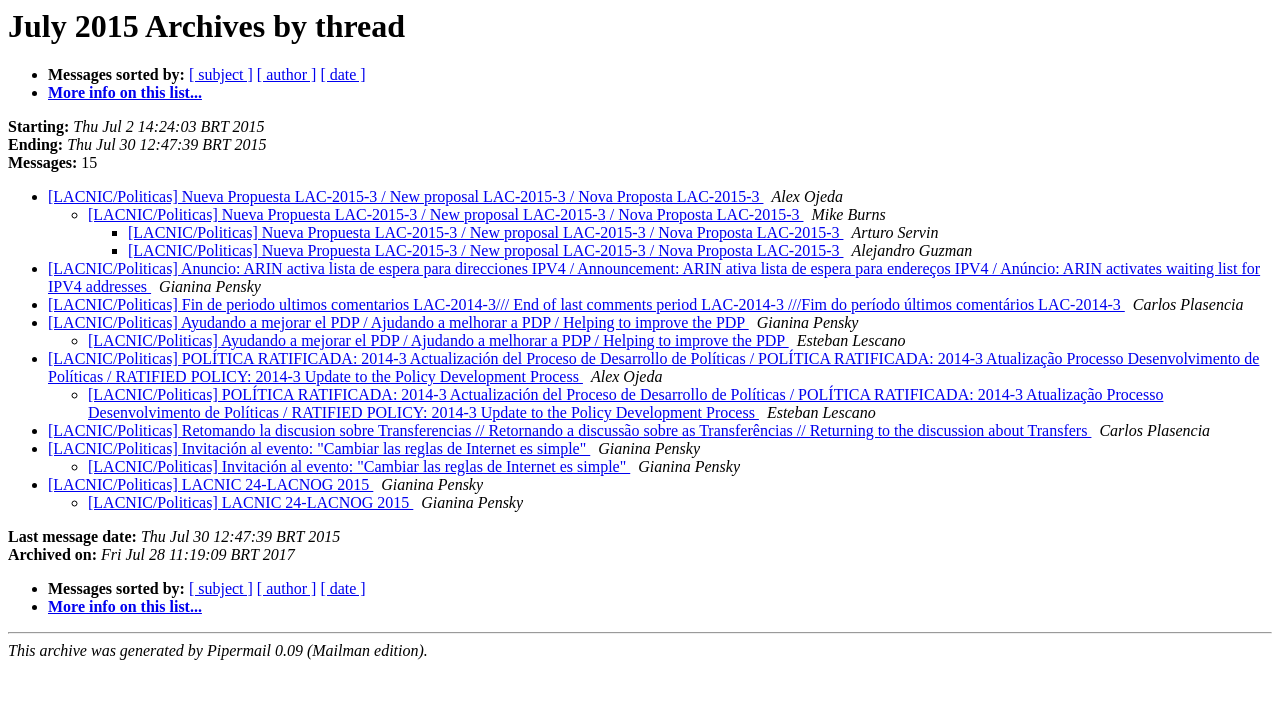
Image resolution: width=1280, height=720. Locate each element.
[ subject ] (221, 74)
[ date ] (342, 74)
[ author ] (287, 74)
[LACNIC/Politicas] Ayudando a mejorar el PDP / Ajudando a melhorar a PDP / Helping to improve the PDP (398, 322)
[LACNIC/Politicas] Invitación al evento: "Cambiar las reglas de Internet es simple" (319, 448)
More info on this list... (125, 92)
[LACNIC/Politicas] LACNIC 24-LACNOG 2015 (210, 484)
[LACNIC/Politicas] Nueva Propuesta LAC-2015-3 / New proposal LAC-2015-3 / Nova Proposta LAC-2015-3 (485, 232)
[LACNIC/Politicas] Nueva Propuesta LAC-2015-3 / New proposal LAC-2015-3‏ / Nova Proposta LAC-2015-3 (405, 196)
